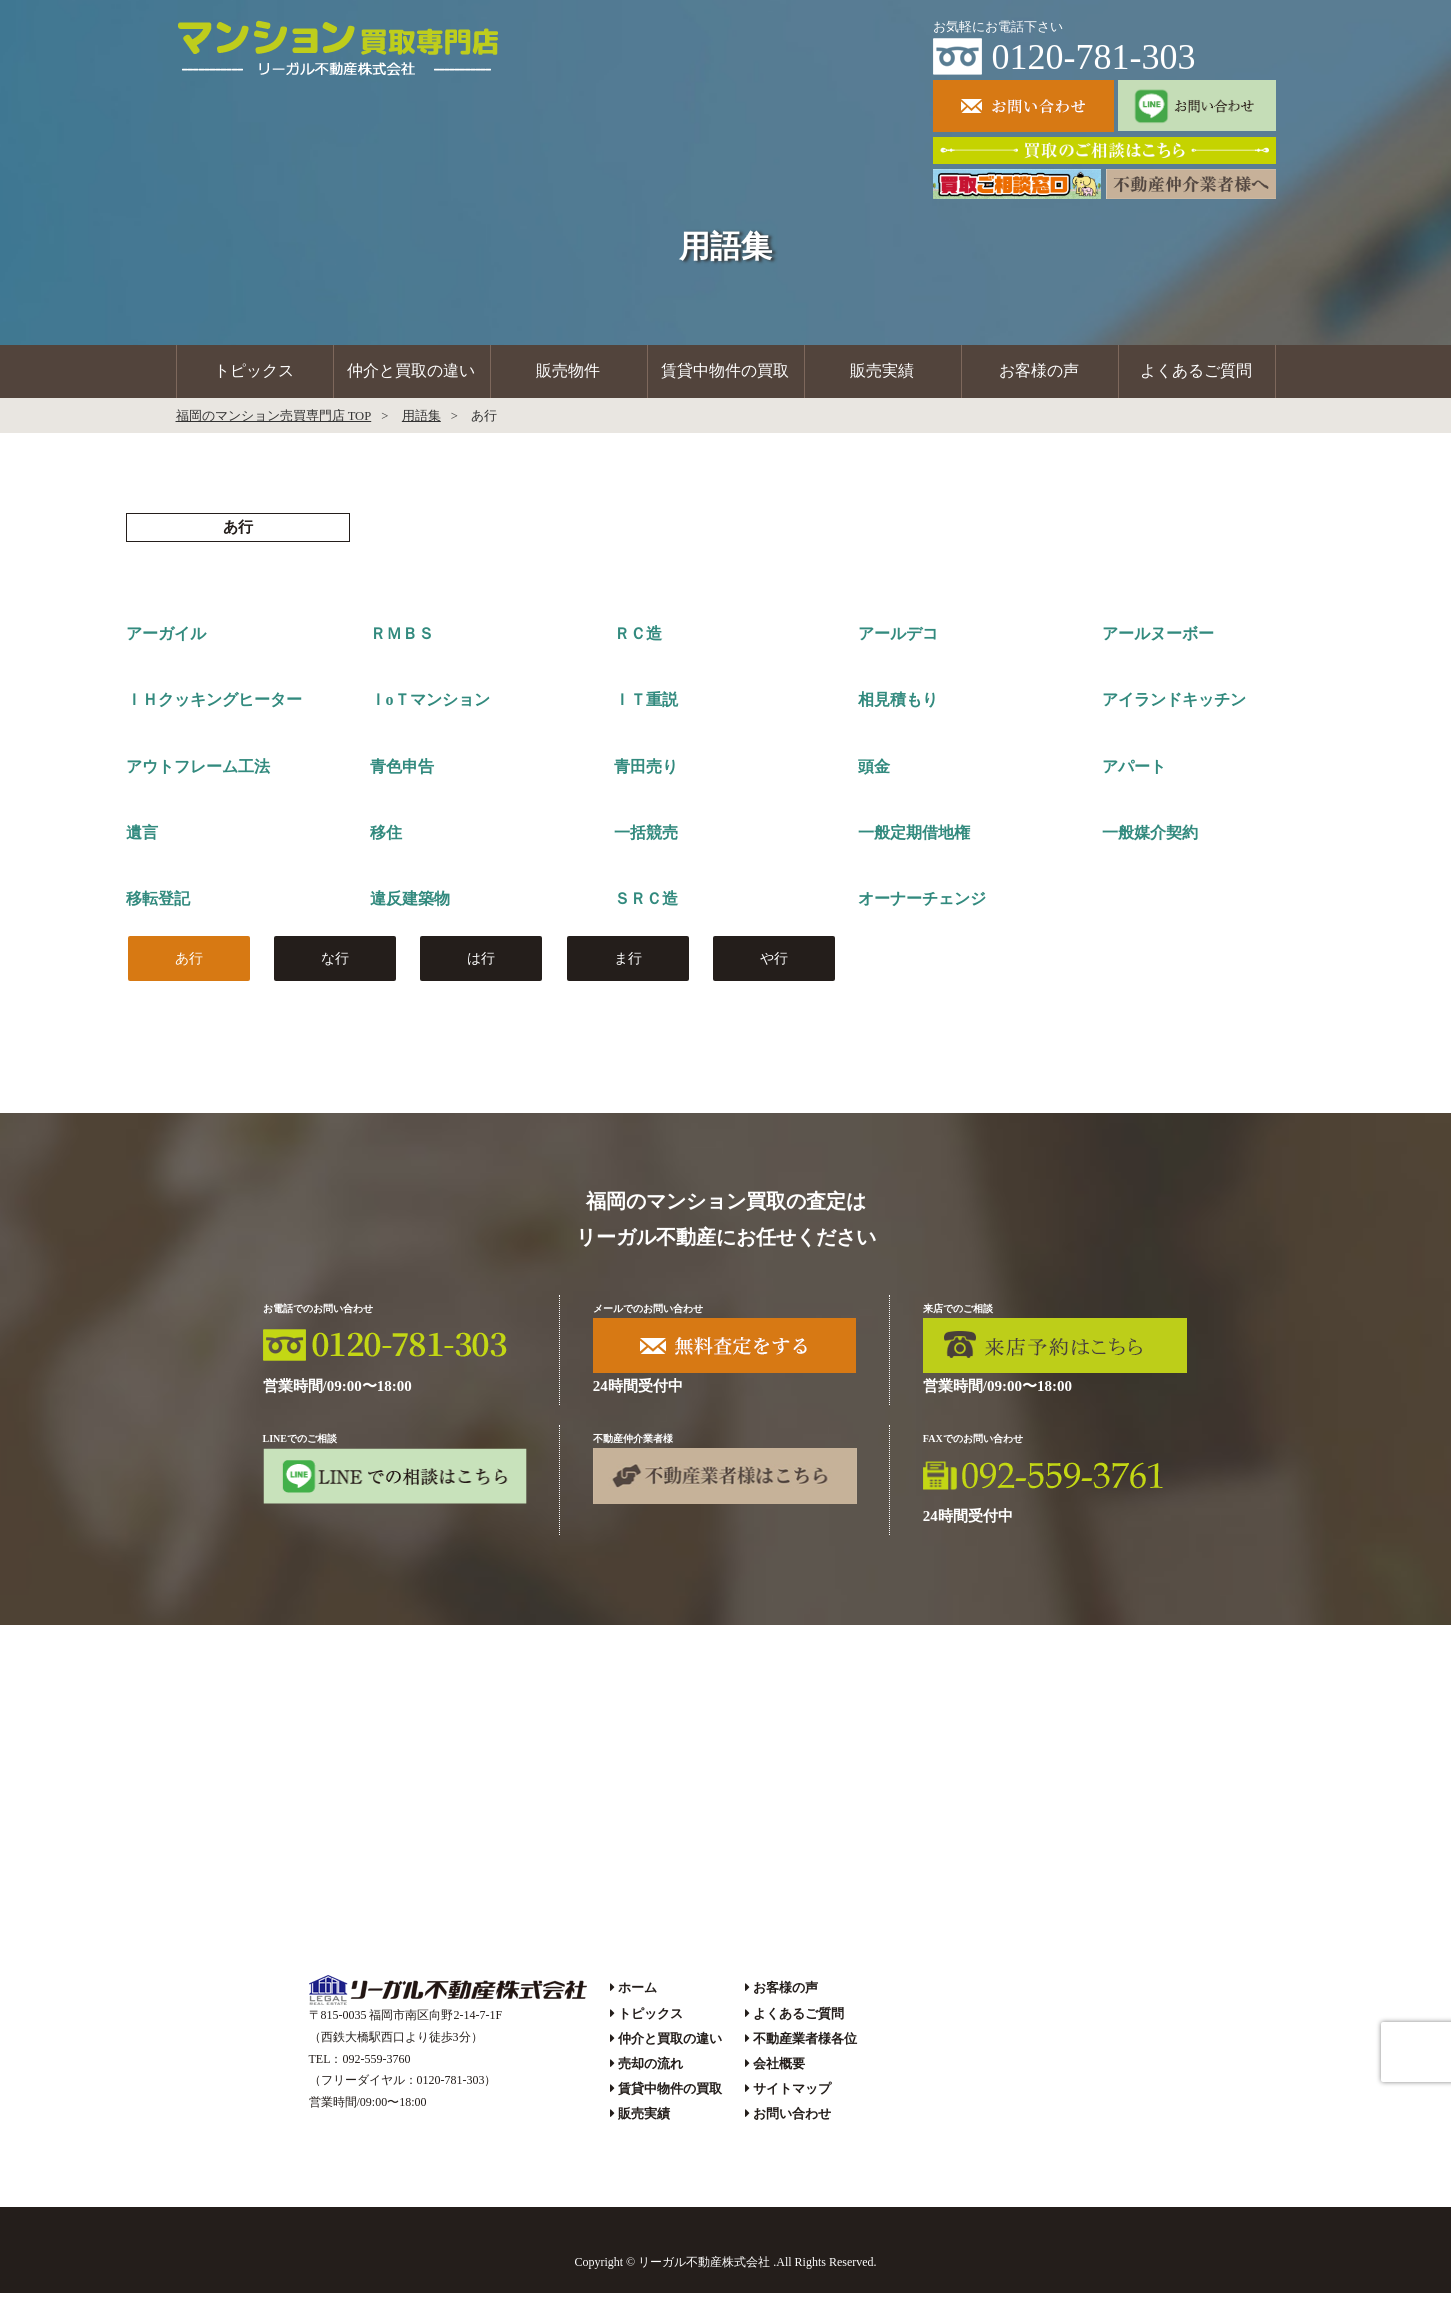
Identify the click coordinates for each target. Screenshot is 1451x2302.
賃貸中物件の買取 (725, 375)
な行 (335, 966)
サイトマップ (792, 2097)
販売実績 (882, 375)
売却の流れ (650, 2071)
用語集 (421, 425)
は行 (481, 966)
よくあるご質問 (1196, 375)
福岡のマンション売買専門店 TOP (274, 425)
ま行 (628, 966)
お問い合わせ (792, 2122)
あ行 (189, 966)
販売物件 (568, 375)
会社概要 (779, 2071)
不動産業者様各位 (805, 2046)
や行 (774, 966)
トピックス (254, 375)
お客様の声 (1039, 375)
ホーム (637, 1996)
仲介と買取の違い (411, 375)
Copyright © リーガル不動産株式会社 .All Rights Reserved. (725, 2270)
